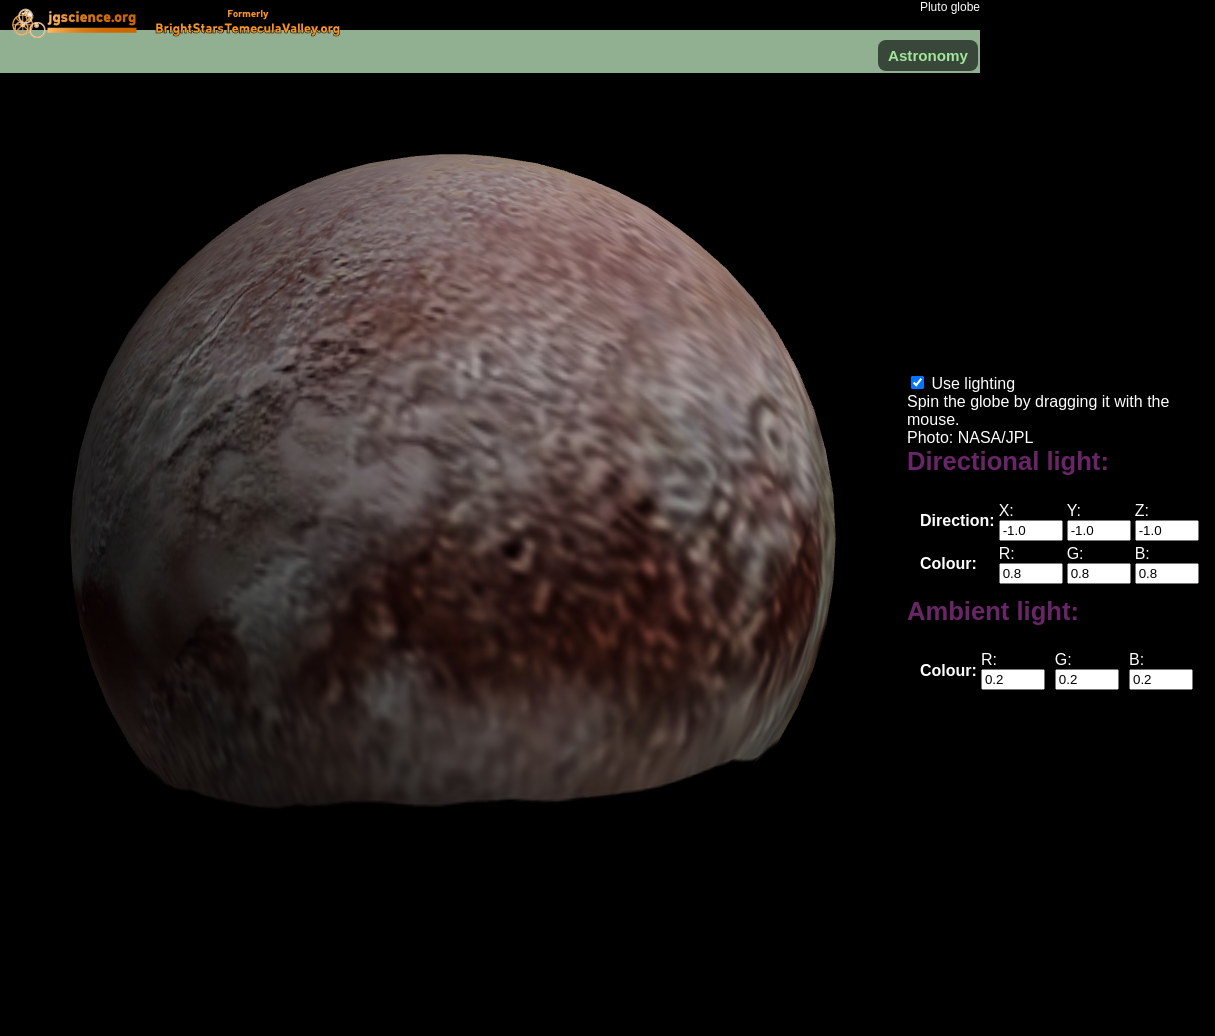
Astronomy (928, 55)
